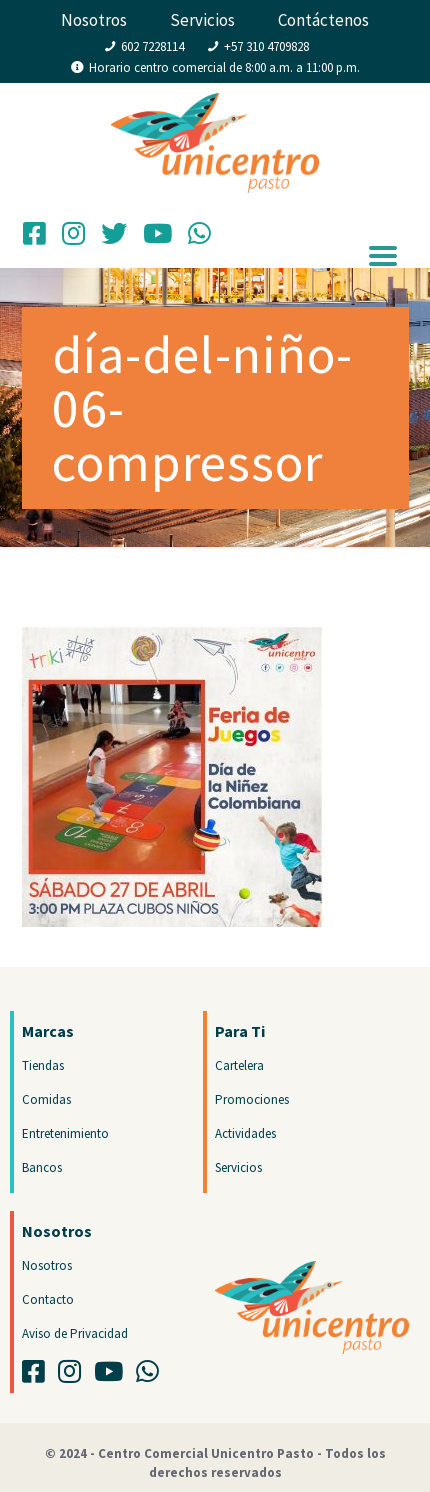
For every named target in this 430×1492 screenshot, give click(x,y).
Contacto (48, 1299)
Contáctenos (323, 20)
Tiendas (43, 1065)
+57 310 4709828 (266, 46)
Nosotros (94, 20)
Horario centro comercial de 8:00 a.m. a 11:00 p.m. (224, 67)
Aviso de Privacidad (75, 1333)
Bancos (42, 1167)
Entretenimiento (65, 1133)
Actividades (245, 1133)
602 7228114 (152, 46)
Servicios (202, 20)
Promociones (252, 1099)
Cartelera (239, 1065)
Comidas (46, 1099)
